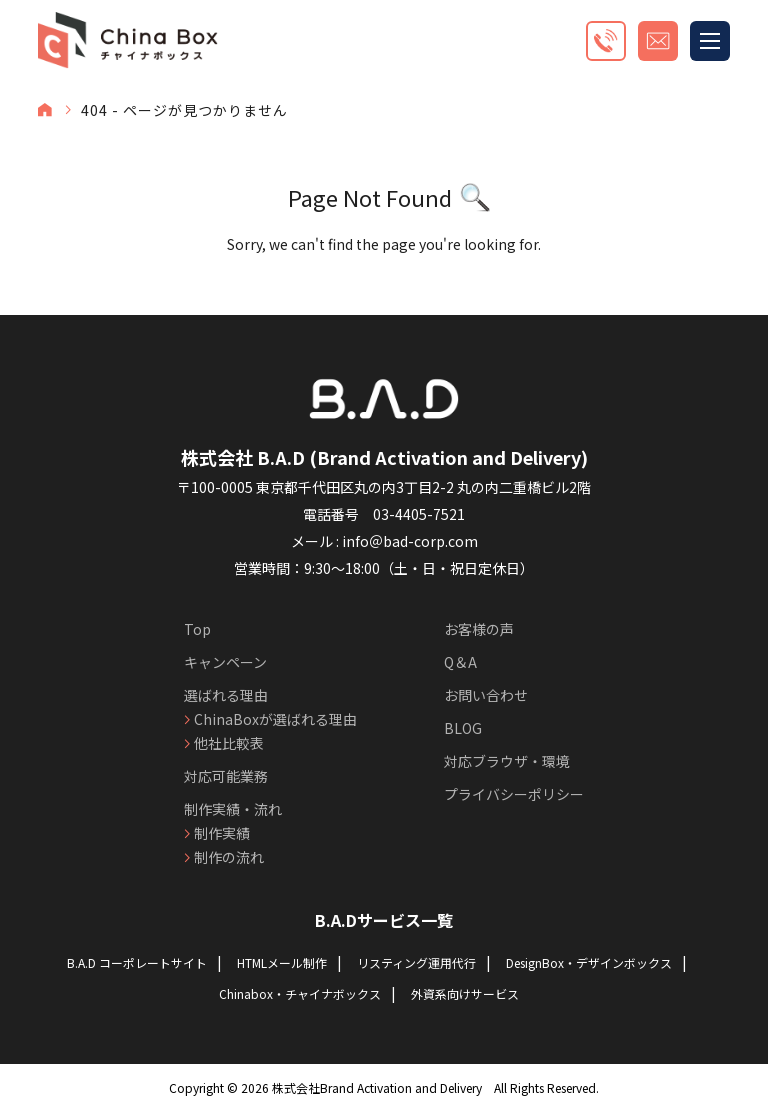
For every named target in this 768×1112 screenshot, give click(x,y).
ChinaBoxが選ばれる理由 (275, 719)
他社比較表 (229, 743)
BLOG (463, 728)
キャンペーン (225, 662)
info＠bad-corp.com (410, 541)
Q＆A (460, 662)
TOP (45, 110)
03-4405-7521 (419, 514)
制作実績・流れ (233, 809)
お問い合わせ (486, 695)
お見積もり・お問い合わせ (658, 41)
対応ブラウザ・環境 (507, 761)
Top (197, 629)
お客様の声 (479, 629)
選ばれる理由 (226, 695)
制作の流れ (229, 857)
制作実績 (222, 833)
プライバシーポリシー (514, 794)
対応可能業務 (226, 776)
